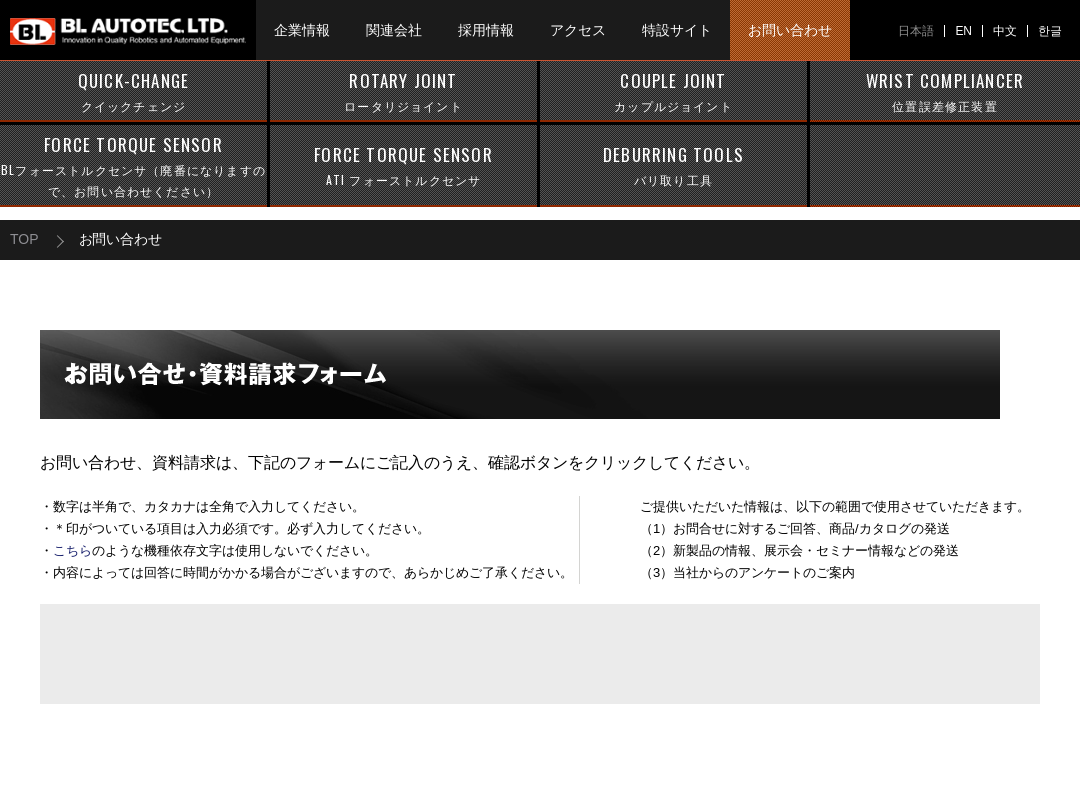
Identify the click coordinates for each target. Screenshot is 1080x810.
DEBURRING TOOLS (673, 166)
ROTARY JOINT (403, 92)
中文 (1005, 31)
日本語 (916, 31)
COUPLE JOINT (673, 92)
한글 (1050, 31)
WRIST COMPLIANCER (945, 92)
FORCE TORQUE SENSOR (133, 166)
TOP (24, 239)
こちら (72, 550)
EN (963, 31)
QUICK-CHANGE (133, 92)
